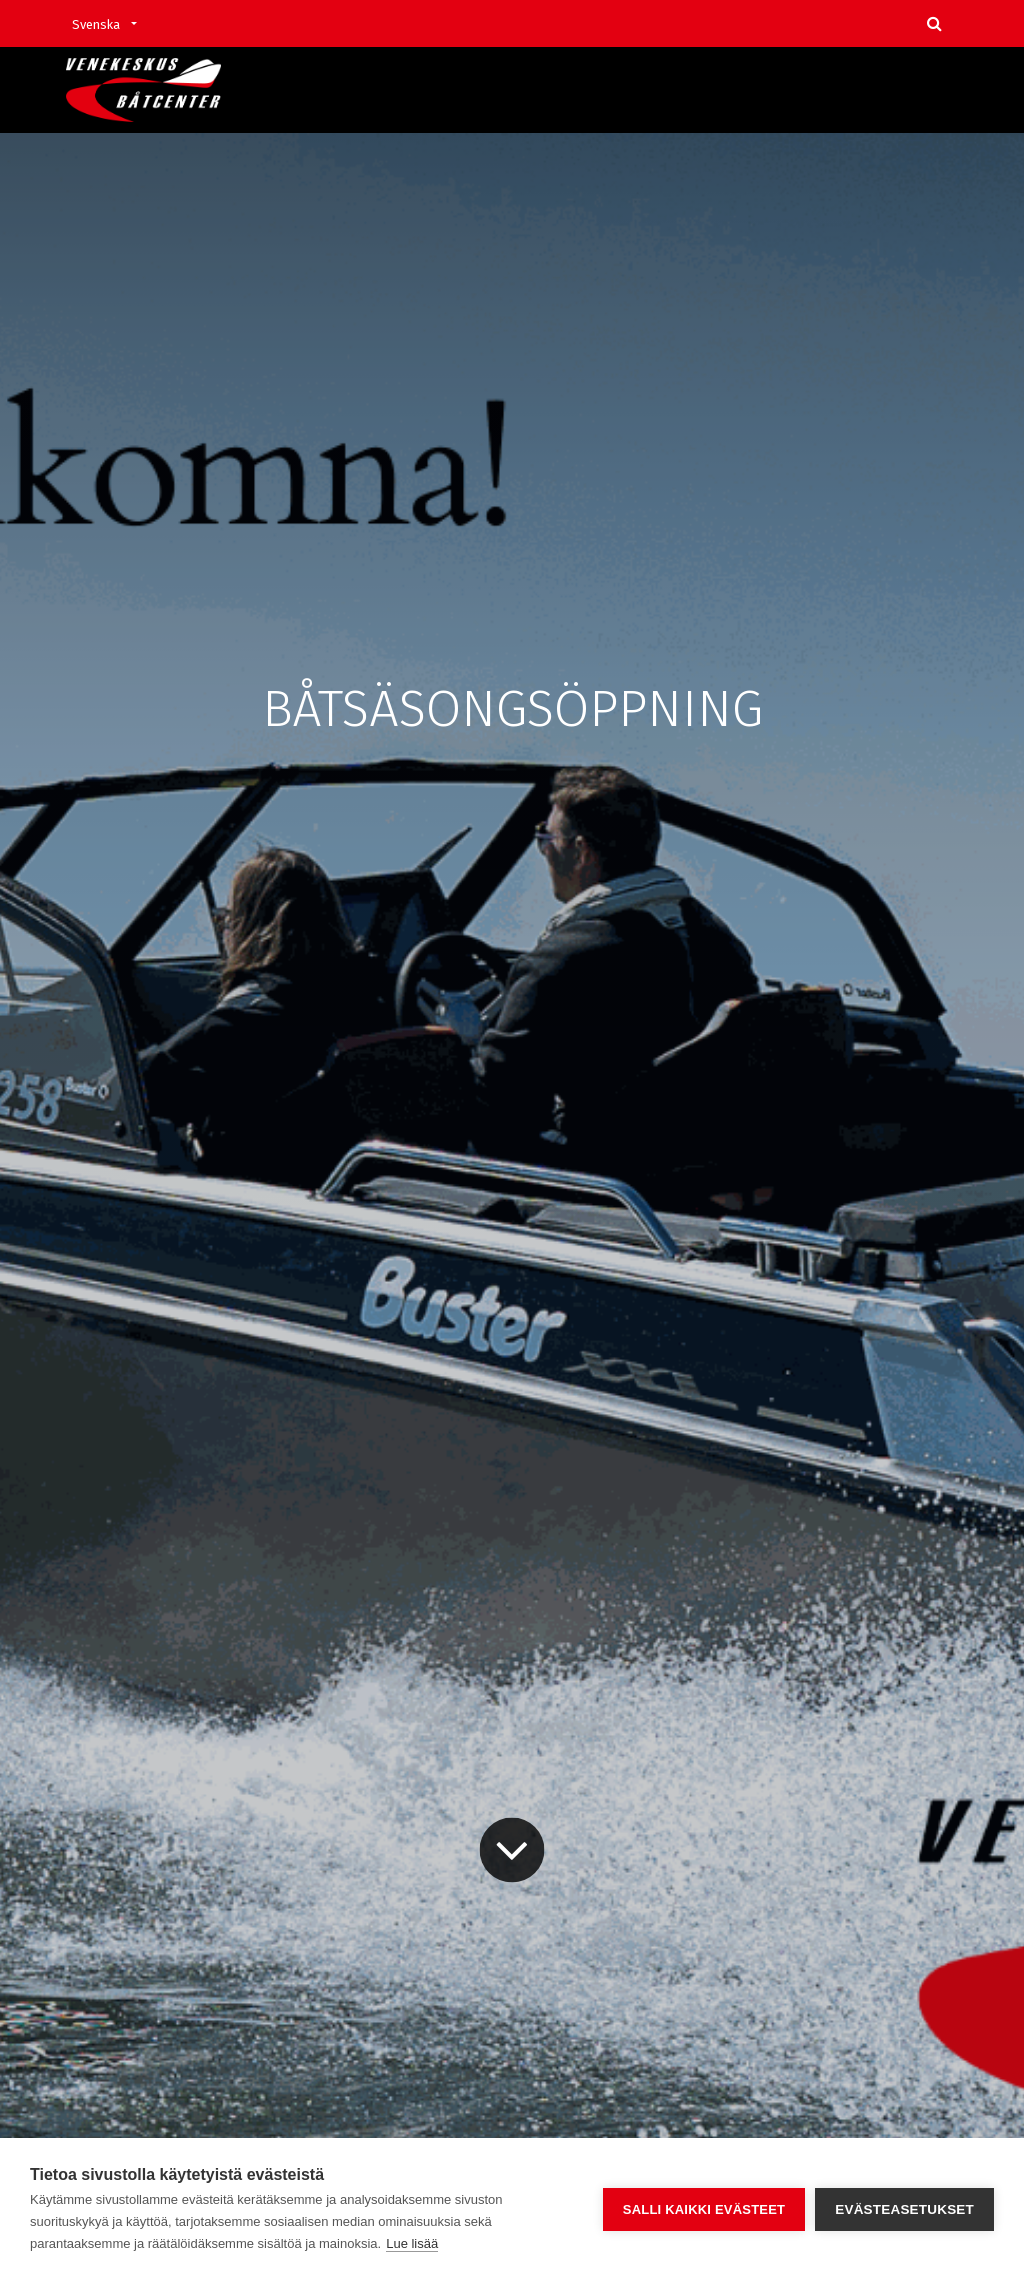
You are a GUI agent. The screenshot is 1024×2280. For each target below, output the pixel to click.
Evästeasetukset (904, 2209)
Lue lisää (412, 2243)
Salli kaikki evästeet (704, 2209)
